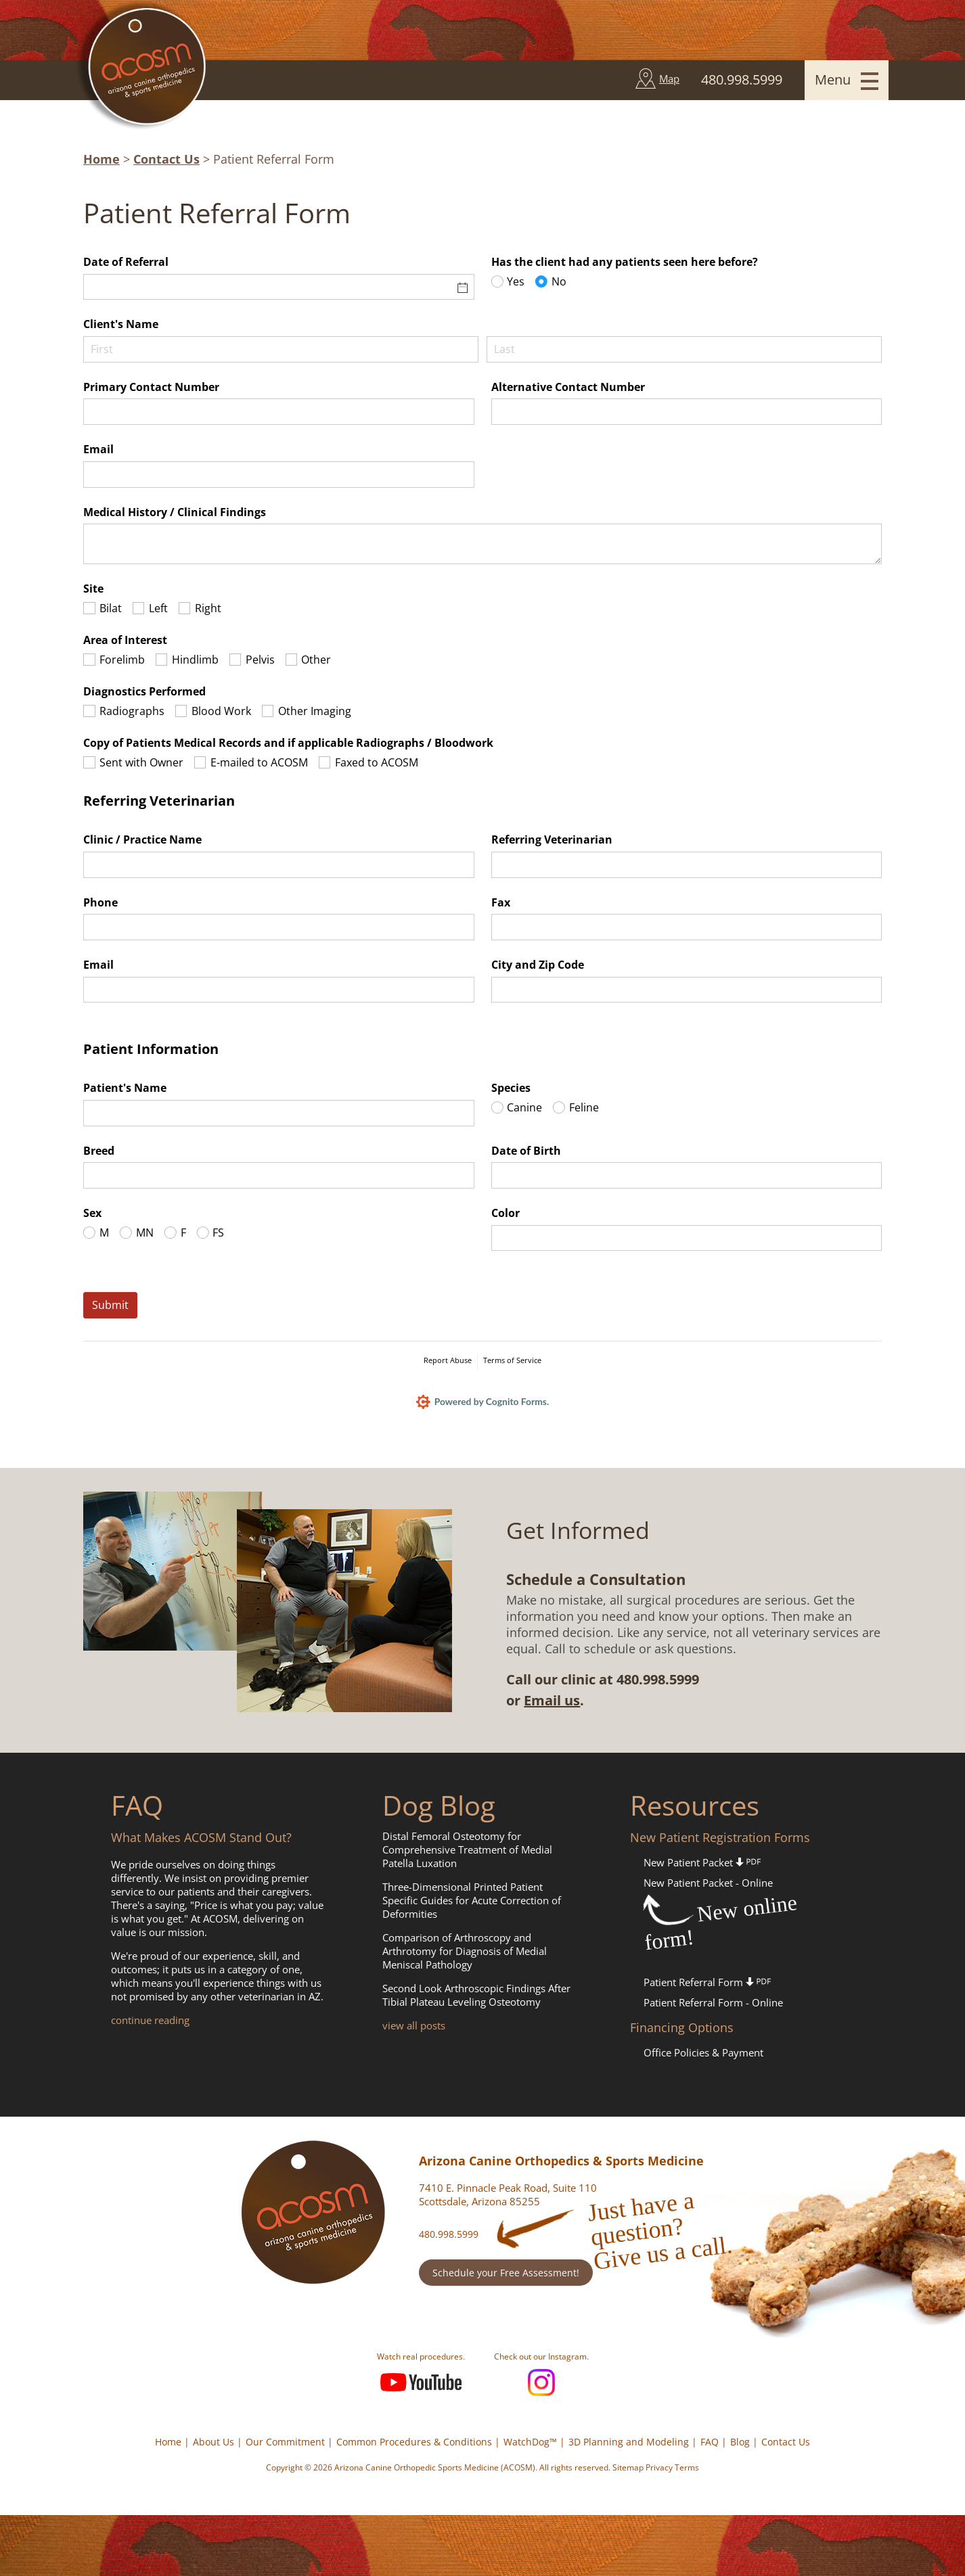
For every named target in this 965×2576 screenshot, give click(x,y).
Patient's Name (124, 1087)
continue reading (150, 2020)
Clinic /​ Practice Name (142, 839)
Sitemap (628, 2467)
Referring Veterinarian (551, 839)
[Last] (684, 349)
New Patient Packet (702, 1862)
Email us (552, 1700)
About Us (213, 2441)
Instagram (541, 2382)
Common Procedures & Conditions (414, 2441)
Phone (100, 902)
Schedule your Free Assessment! (505, 2272)
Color (505, 1212)
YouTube (421, 2382)
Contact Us (166, 159)
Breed (98, 1150)
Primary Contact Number (151, 387)
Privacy (659, 2467)
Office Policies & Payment (703, 2052)
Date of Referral (126, 261)
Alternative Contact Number (568, 387)
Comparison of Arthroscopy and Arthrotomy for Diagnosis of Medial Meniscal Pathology (464, 1951)
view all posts (413, 2025)
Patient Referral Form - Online (713, 2002)
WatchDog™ (530, 2441)
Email (98, 449)
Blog (740, 2441)
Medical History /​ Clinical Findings (174, 512)
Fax (500, 902)
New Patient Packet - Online (708, 1882)
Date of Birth (526, 1150)
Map (669, 78)
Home (101, 159)
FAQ (709, 2441)
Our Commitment (285, 2441)
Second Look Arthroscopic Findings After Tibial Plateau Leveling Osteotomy (476, 1994)
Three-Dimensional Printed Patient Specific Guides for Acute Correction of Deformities (471, 1900)
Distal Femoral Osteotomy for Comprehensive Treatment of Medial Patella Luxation (467, 1849)
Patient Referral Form (707, 1982)
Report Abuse (448, 1360)
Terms (687, 2467)
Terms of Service (512, 1360)
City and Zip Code (537, 964)
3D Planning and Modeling (628, 2441)
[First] (280, 349)
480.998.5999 (448, 2234)
